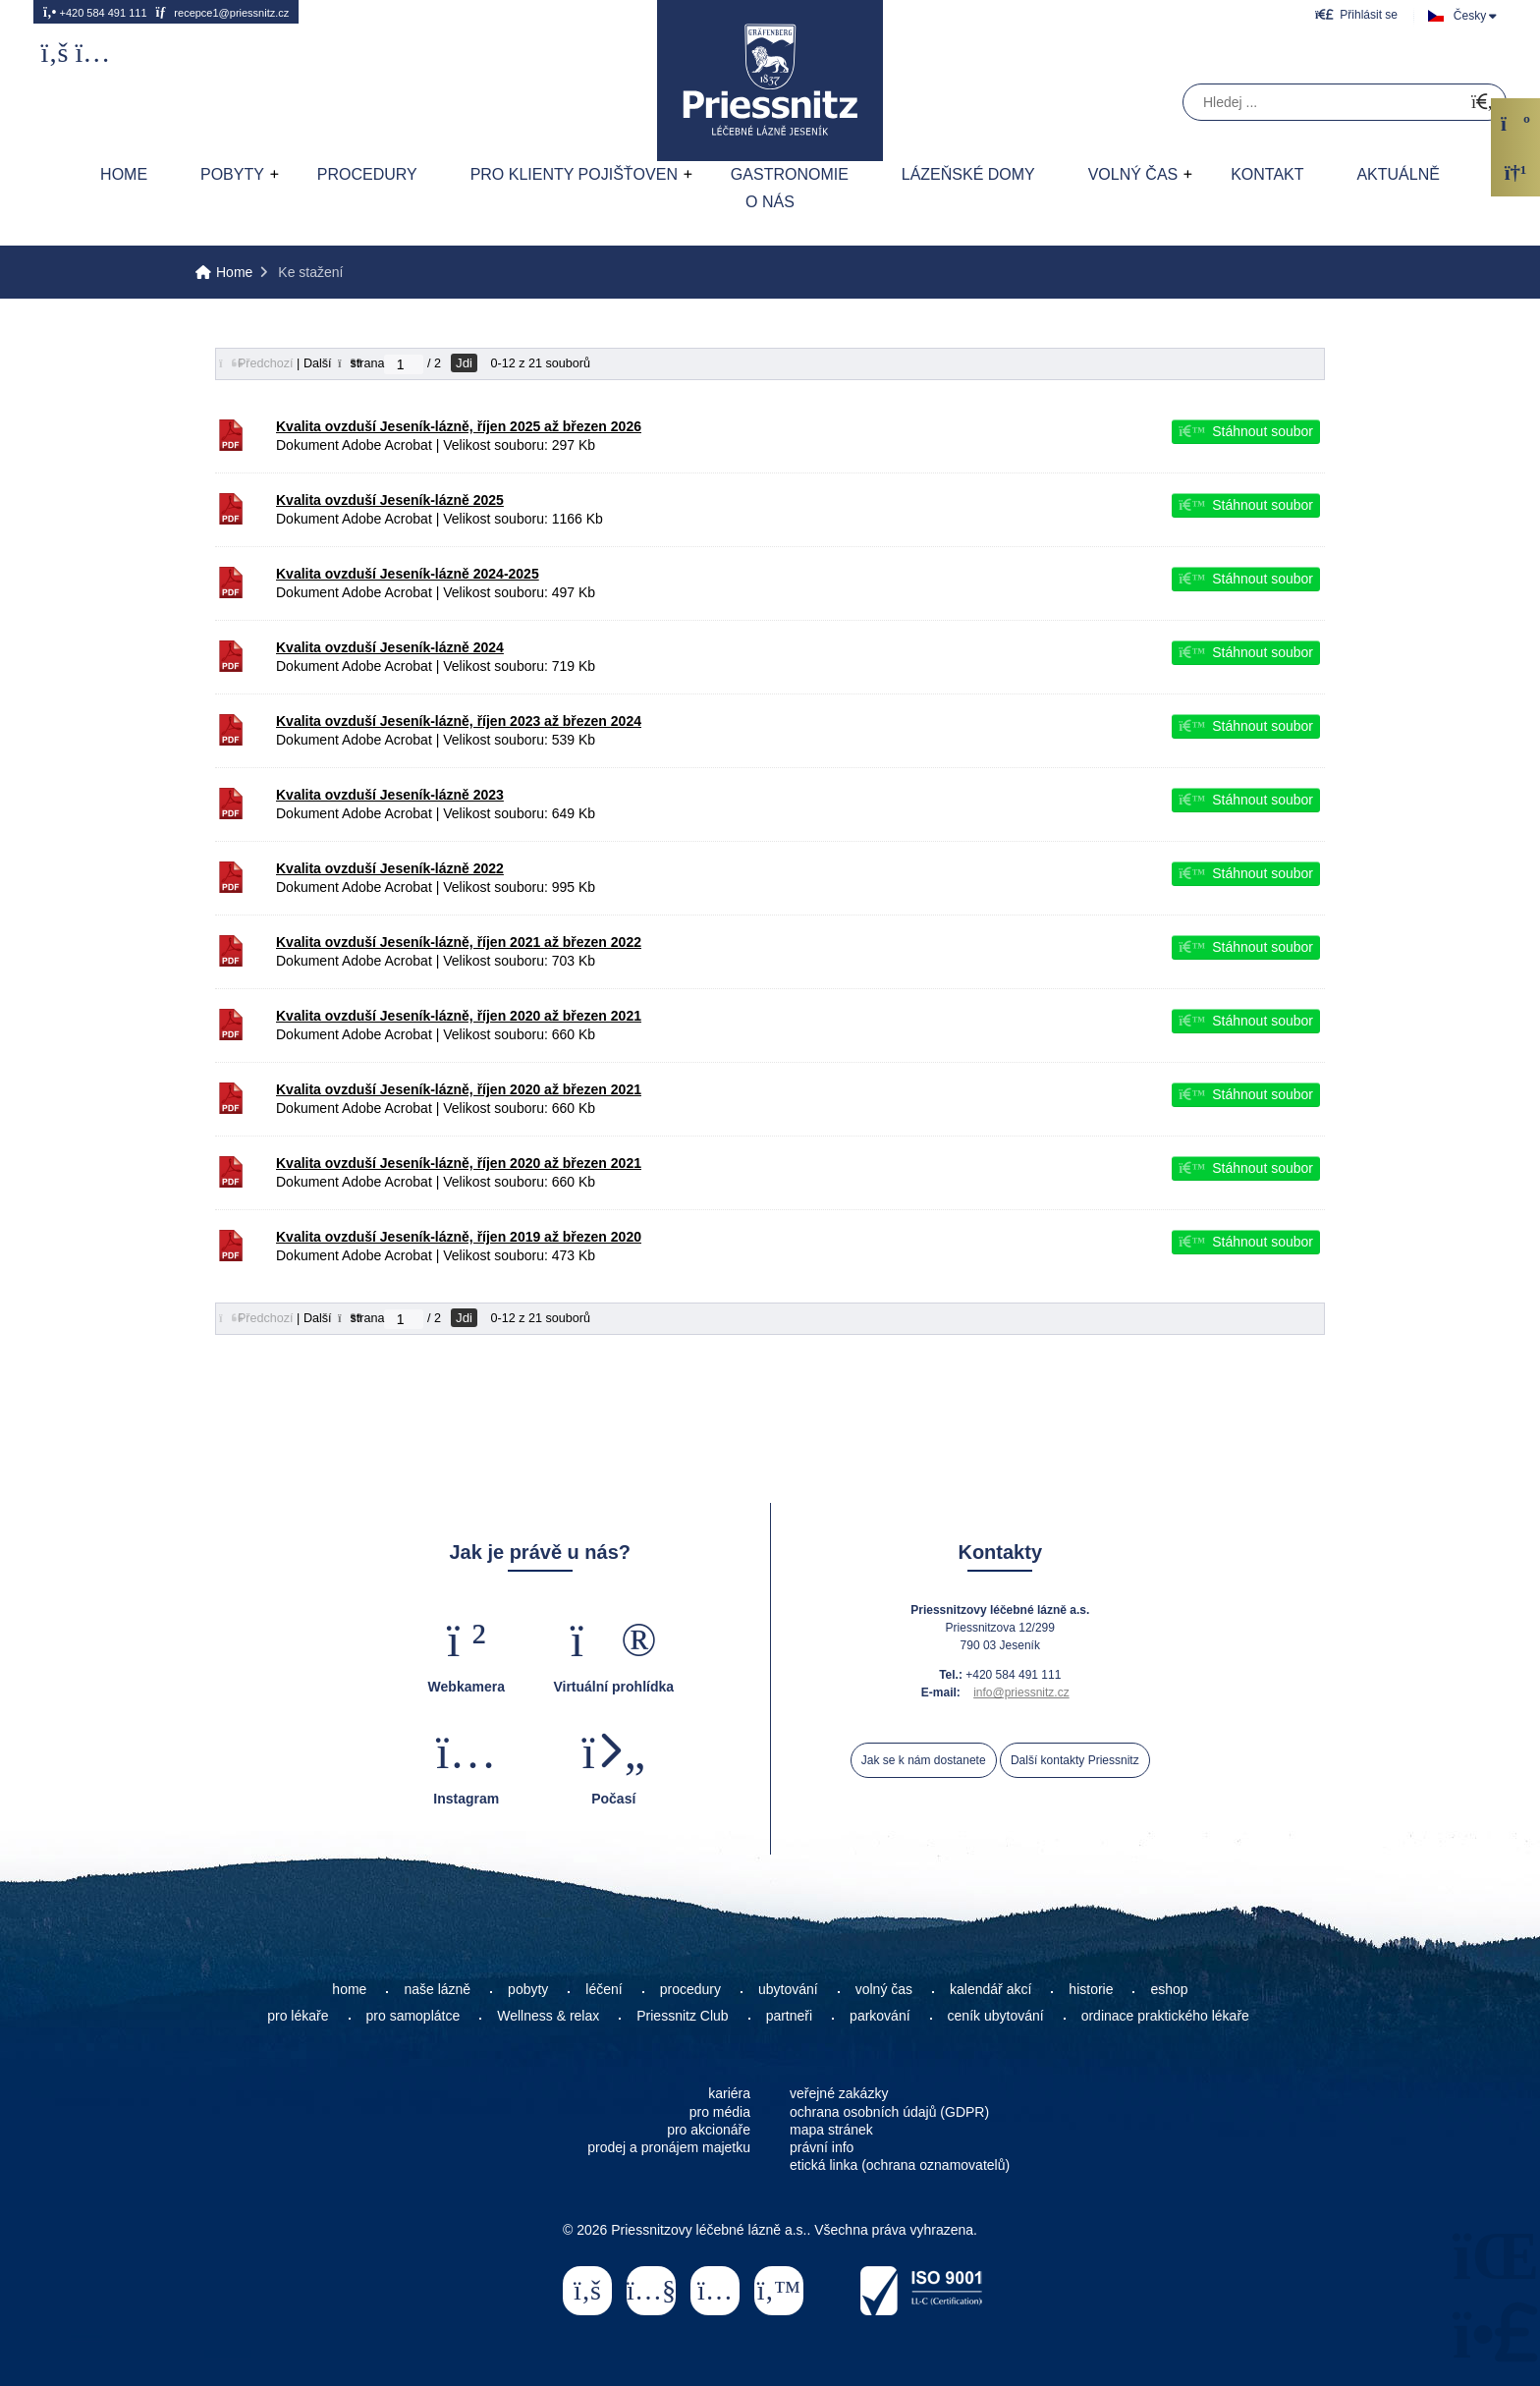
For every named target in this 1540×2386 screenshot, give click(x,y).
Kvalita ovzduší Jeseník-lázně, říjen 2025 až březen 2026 (458, 426)
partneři (789, 2016)
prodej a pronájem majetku (668, 2147)
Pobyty (232, 174)
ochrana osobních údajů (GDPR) (889, 2112)
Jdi (464, 363)
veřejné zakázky (839, 2093)
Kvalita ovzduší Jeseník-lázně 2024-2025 (407, 574)
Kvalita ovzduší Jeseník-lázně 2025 (390, 500)
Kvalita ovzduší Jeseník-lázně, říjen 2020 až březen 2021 (458, 1016)
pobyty (528, 1989)
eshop (1168, 1989)
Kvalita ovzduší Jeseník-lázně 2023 (390, 795)
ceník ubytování (996, 2016)
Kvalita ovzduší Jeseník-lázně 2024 (390, 647)
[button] (1356, 14)
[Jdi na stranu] (403, 364)
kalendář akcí (990, 1989)
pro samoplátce (413, 2016)
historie (1091, 1989)
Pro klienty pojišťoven (574, 174)
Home (770, 80)
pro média (719, 2112)
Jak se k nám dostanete (923, 1760)
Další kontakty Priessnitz (1075, 1760)
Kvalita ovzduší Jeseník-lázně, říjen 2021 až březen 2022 (458, 942)
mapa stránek (831, 2129)
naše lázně (437, 1989)
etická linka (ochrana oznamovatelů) (900, 2165)
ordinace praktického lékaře (1167, 2016)
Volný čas (1133, 174)
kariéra (729, 2093)
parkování (879, 2016)
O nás (770, 202)
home (349, 1989)
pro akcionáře (708, 2129)
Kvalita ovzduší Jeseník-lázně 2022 (390, 868)
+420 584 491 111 (95, 12)
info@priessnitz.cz (1021, 1692)
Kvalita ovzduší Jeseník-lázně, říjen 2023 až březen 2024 (458, 721)
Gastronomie (790, 174)
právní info (821, 2147)
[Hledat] (1482, 102)
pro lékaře (297, 2016)
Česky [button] (1470, 16)
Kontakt (1267, 174)
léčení (603, 1989)
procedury (690, 1989)
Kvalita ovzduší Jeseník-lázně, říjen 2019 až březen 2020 (458, 1237)
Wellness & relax (548, 2016)
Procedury (367, 174)
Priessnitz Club (682, 2016)
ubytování (788, 1989)
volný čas (883, 1989)
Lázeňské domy (968, 174)
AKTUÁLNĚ (1397, 174)
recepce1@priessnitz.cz (222, 12)
